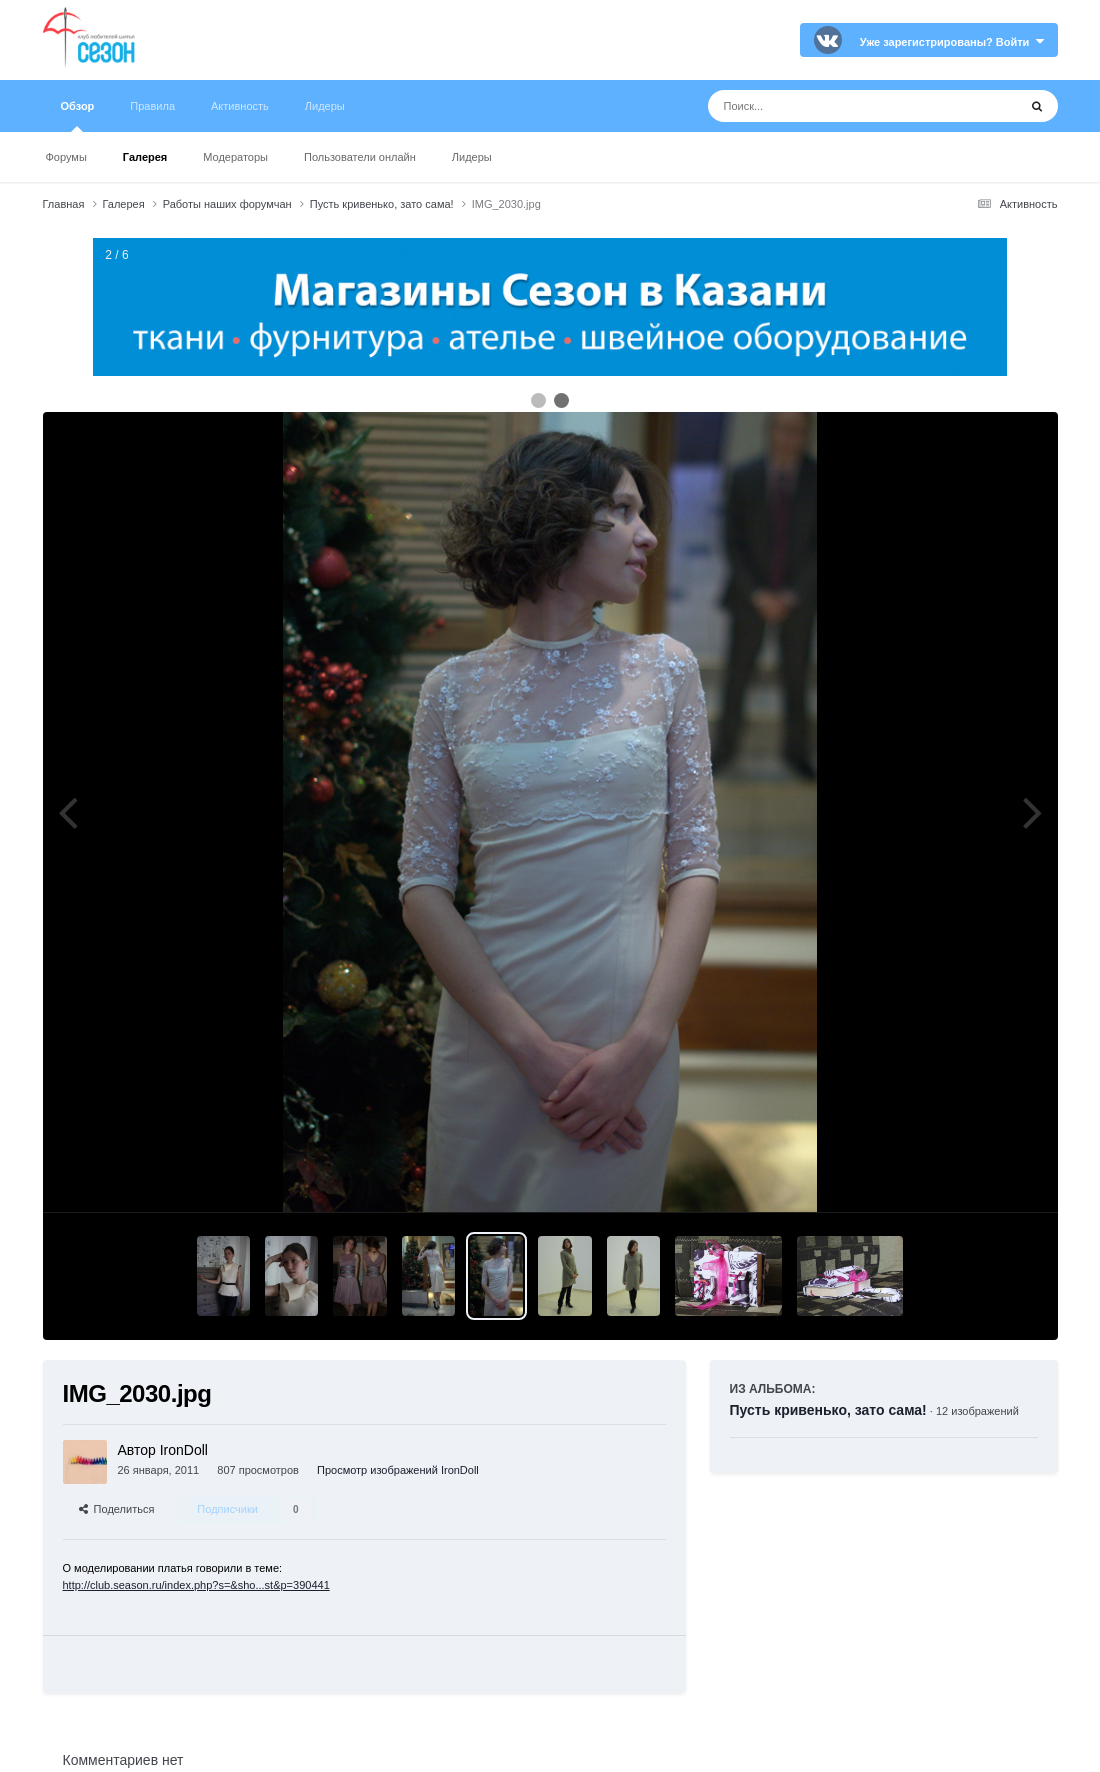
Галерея (145, 157)
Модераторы (235, 157)
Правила (152, 106)
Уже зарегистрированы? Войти (952, 42)
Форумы (66, 157)
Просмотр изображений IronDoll (398, 1470)
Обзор (78, 116)
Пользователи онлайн (360, 157)
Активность (240, 106)
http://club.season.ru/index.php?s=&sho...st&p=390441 (196, 1585)
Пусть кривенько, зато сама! (828, 1410)
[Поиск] (825, 106)
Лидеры (472, 157)
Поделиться (117, 1509)
